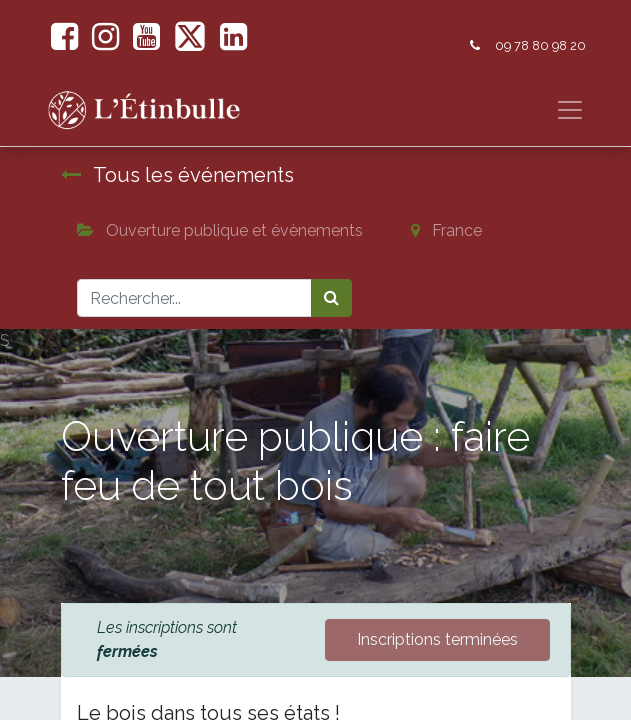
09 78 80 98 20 (540, 45)
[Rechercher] (331, 298)
